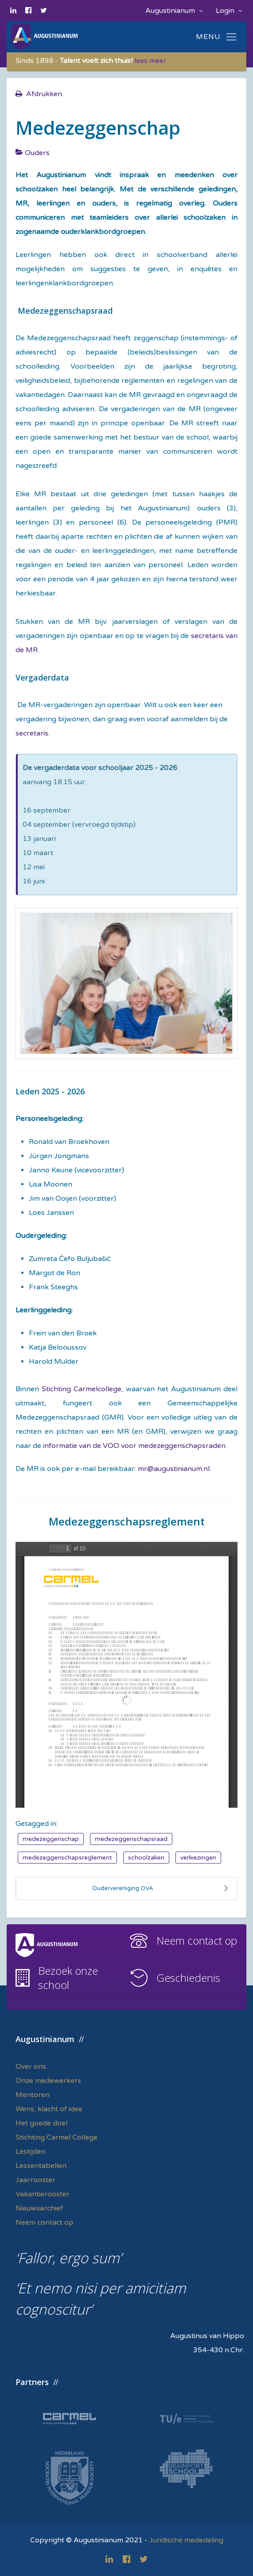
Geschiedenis (188, 1977)
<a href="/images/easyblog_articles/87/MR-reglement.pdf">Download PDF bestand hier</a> (126, 1675)
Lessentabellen (41, 2165)
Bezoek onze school (68, 1977)
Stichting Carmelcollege (81, 1389)
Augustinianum (173, 10)
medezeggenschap (51, 1839)
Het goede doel (41, 2123)
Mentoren (33, 2094)
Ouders (37, 152)
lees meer (150, 60)
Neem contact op (196, 1940)
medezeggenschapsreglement (67, 1857)
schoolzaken (146, 1857)
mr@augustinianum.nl (174, 1468)
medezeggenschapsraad (131, 1839)
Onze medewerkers (48, 2080)
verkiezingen (198, 1857)
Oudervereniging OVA (160, 1888)
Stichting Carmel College (56, 2137)
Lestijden (31, 2151)
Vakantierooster (43, 2194)
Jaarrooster (35, 2179)
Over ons (31, 2066)
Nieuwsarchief (39, 2208)
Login (229, 10)
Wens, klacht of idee (49, 2109)
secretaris (32, 733)
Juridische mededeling (186, 2540)
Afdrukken (44, 93)
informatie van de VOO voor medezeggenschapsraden (133, 1445)
